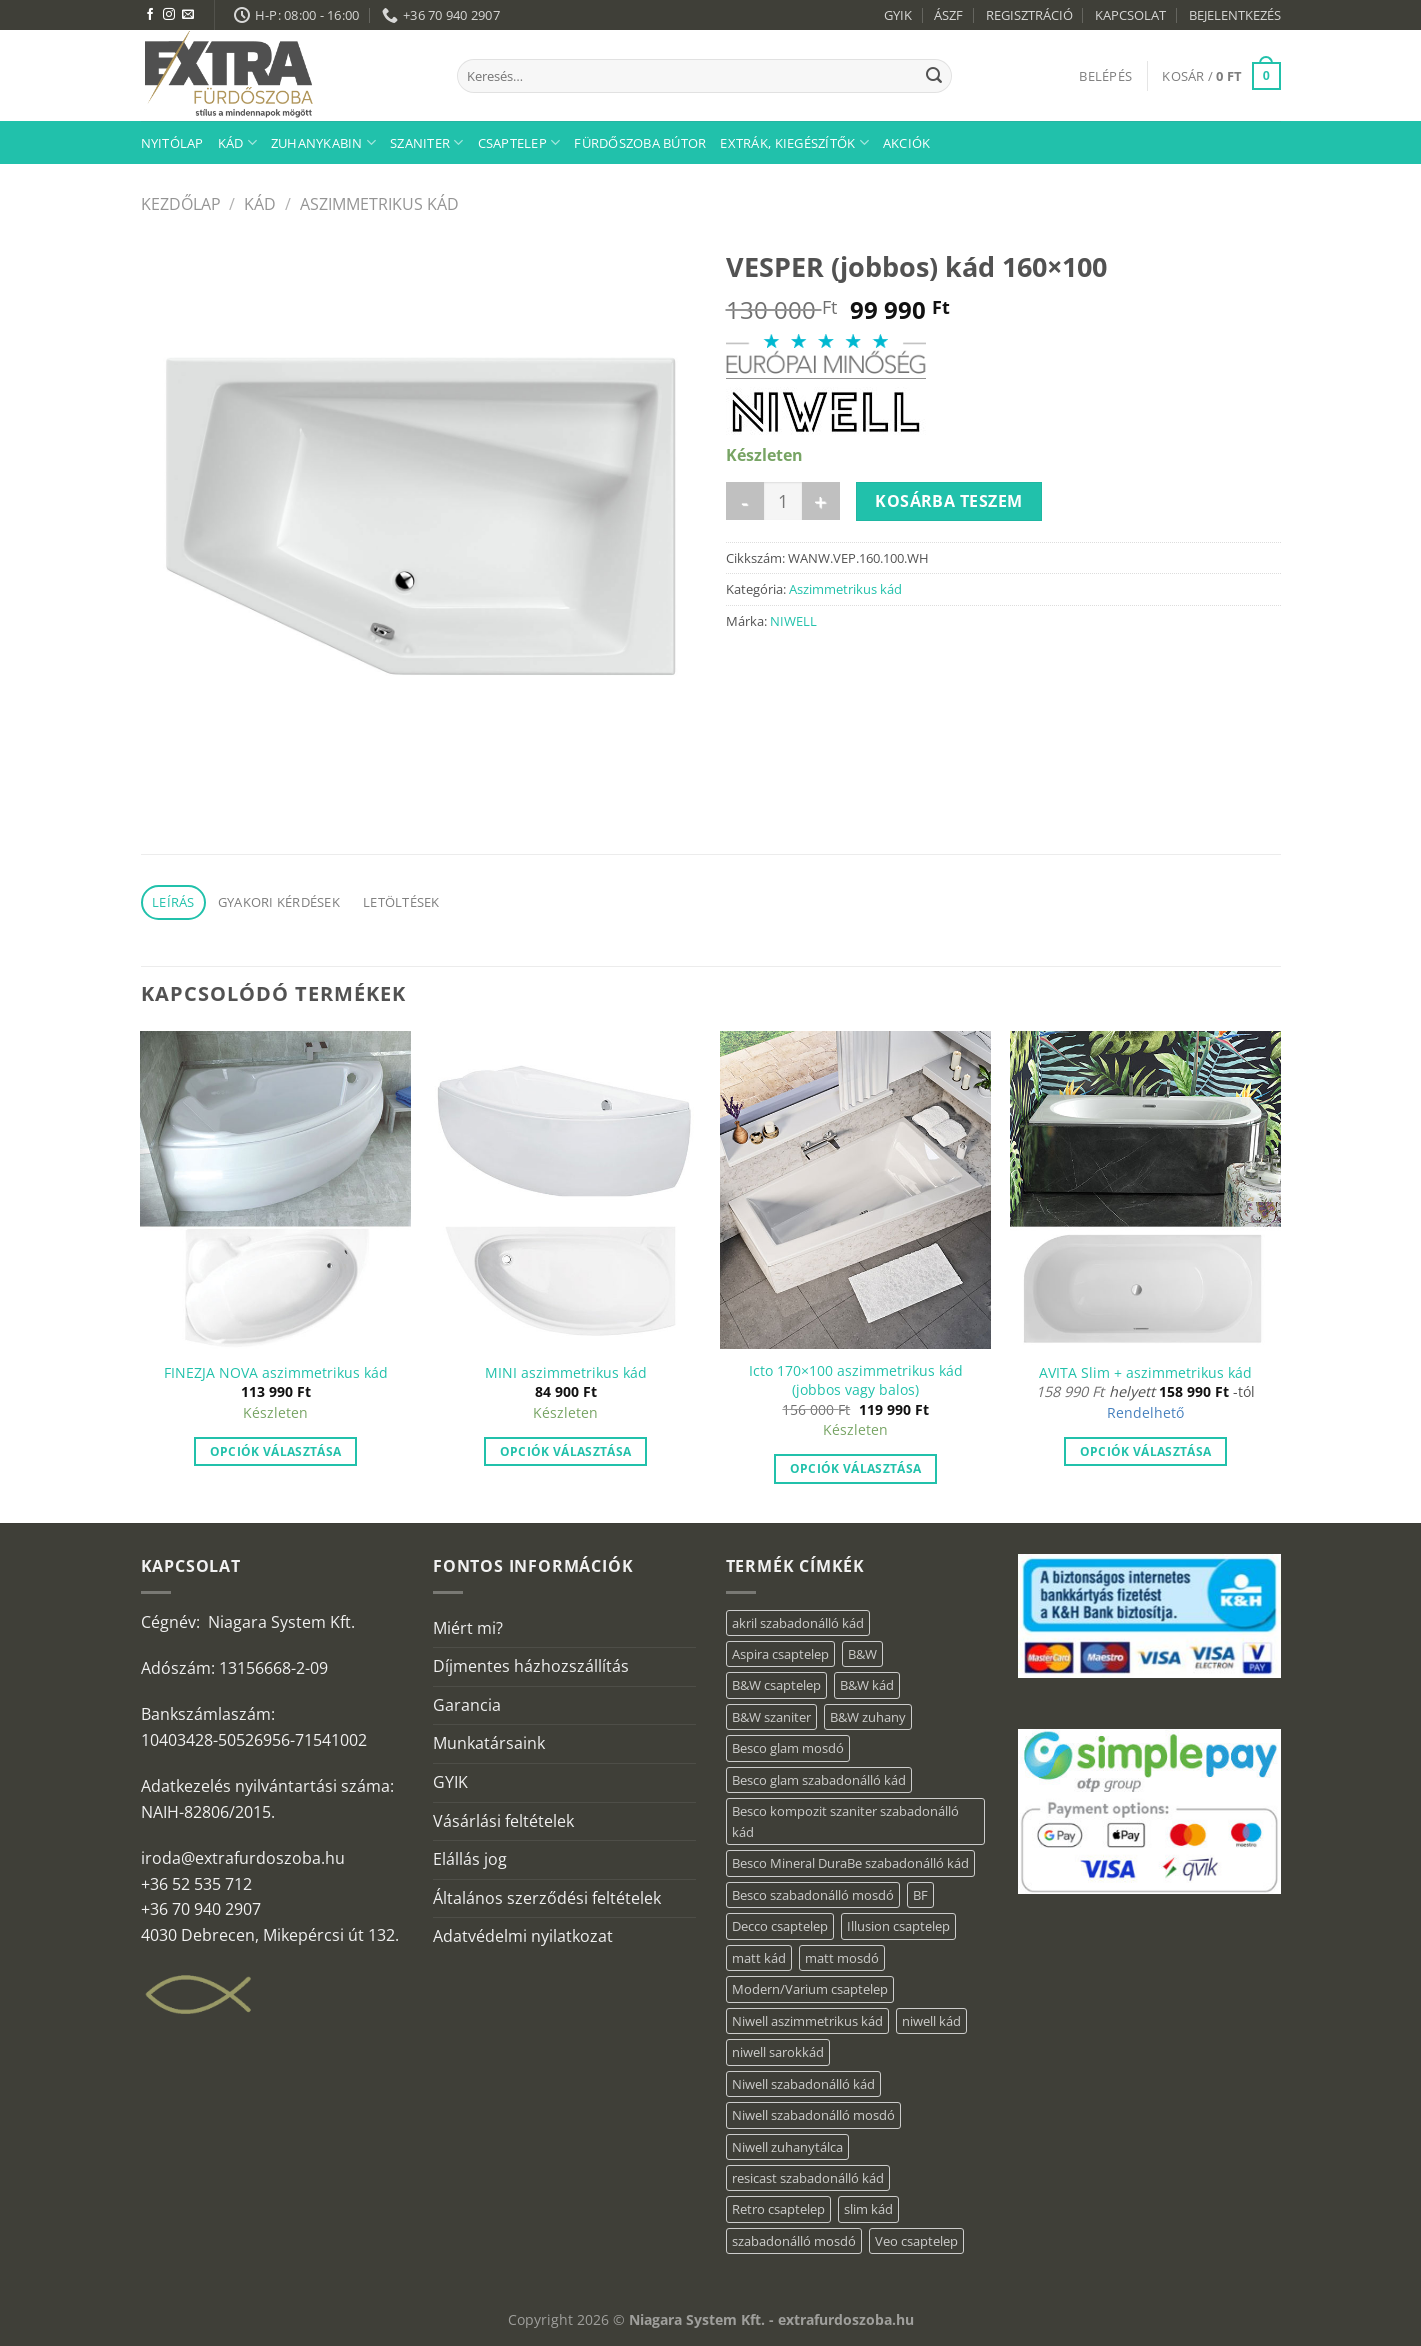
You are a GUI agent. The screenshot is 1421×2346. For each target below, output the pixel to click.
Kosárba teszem (949, 501)
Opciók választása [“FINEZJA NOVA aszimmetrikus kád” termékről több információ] (276, 1451)
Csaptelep (519, 142)
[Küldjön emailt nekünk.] (188, 15)
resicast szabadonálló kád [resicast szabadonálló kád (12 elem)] (808, 2178)
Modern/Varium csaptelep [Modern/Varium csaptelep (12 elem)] (810, 1989)
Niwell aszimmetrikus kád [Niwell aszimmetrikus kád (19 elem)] (807, 2021)
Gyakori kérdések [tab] (279, 902)
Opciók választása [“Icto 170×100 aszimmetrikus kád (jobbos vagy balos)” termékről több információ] (856, 1468)
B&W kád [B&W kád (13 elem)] (867, 1685)
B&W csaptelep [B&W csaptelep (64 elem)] (776, 1685)
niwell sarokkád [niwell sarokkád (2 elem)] (778, 2052)
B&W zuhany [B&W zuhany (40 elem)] (868, 1717)
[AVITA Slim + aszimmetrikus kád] (1145, 1190)
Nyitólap (172, 143)
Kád (237, 142)
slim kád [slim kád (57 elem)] (868, 2209)
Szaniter (427, 142)
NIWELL (793, 621)
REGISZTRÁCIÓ (1029, 15)
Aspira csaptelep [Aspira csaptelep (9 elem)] (780, 1654)
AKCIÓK (907, 143)
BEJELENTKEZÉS (1235, 15)
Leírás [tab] (173, 902)
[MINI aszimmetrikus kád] (565, 1190)
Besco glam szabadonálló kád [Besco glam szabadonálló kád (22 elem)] (819, 1780)
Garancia (467, 1705)
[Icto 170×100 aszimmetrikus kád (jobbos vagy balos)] (855, 1190)
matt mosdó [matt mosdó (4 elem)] (842, 1958)
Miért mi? (468, 1628)
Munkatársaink (489, 1743)
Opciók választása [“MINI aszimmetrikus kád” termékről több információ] (566, 1451)
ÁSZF (948, 15)
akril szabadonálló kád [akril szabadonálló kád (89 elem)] (798, 1623)
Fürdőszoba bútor (640, 143)
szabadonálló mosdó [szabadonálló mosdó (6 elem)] (794, 2241)
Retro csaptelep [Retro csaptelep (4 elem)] (778, 2209)
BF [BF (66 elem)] (920, 1895)
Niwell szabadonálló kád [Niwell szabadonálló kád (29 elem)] (803, 2084)
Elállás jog (470, 1859)
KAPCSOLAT (1130, 15)
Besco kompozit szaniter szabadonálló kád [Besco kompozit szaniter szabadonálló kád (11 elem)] (845, 1821)
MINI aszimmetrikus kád (566, 1373)
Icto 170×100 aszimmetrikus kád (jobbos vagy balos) (856, 1380)
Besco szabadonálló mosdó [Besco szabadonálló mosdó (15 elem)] (813, 1895)
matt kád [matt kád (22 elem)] (759, 1958)
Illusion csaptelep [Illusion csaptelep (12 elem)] (898, 1926)
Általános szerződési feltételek (547, 1898)
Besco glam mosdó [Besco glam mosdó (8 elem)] (788, 1748)
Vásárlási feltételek (503, 1821)
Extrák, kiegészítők (794, 142)
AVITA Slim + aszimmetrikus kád (1145, 1373)
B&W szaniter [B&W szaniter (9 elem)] (771, 1717)
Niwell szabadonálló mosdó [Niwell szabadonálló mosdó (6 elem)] (813, 2115)
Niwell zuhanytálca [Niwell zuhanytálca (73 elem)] (787, 2147)
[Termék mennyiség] (783, 501)
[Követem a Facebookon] (150, 15)
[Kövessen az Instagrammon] (169, 15)
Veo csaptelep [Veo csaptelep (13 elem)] (916, 2241)
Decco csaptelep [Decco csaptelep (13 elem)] (780, 1926)
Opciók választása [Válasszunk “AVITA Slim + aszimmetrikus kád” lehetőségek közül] (1146, 1451)
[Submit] (934, 76)
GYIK (898, 15)
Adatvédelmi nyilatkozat (523, 1936)
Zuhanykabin (323, 142)
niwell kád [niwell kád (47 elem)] (931, 2021)
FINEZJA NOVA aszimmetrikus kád (276, 1373)
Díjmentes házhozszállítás (531, 1666)
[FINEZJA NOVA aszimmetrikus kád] (275, 1190)
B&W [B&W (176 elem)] (862, 1654)
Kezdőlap (181, 204)
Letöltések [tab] (401, 902)
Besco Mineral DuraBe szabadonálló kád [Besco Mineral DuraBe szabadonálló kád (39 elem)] (850, 1863)
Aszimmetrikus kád (379, 204)
